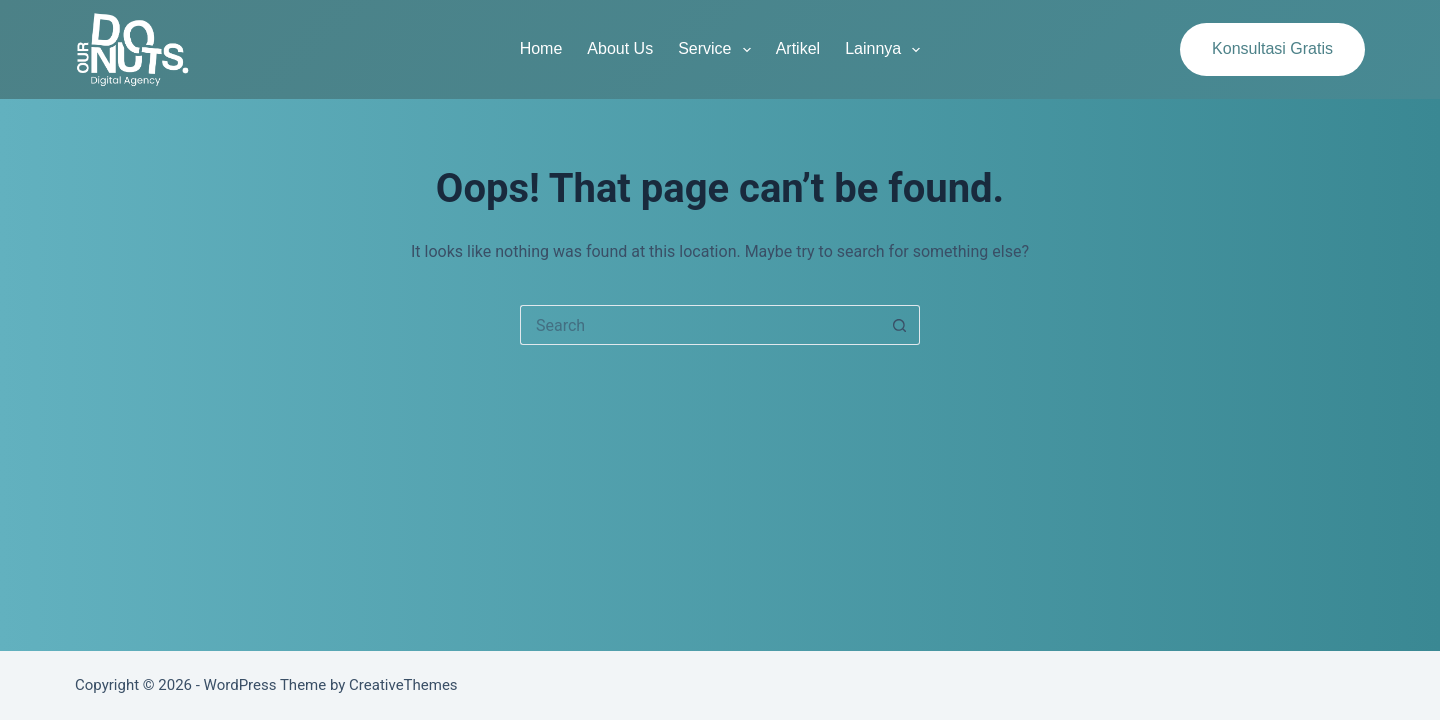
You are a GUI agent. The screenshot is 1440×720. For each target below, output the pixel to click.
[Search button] (900, 325)
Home (541, 48)
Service (718, 50)
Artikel (798, 48)
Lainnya (886, 50)
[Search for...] (700, 325)
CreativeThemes (403, 685)
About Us (620, 48)
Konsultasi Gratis (1272, 48)
